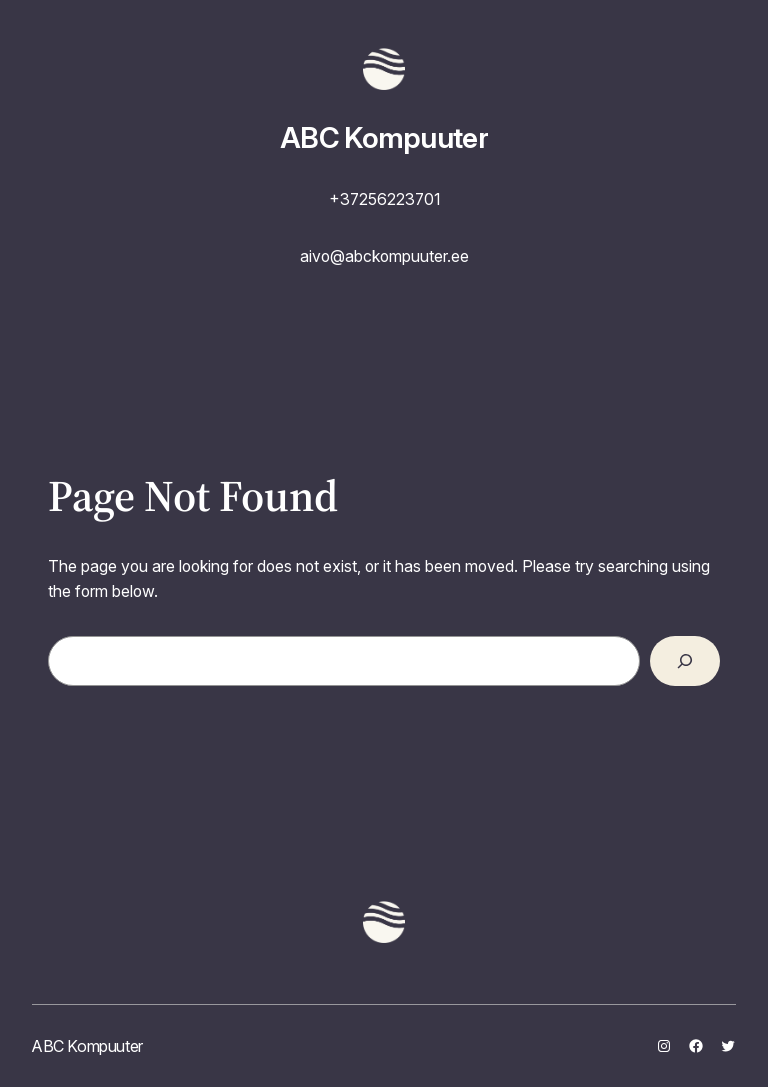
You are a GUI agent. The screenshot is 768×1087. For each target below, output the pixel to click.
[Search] (685, 660)
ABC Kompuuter (384, 137)
